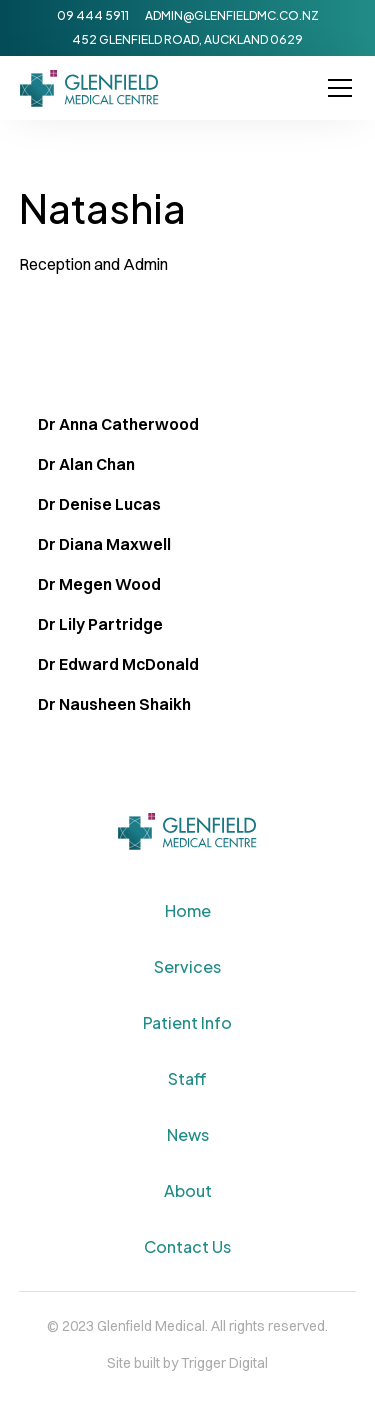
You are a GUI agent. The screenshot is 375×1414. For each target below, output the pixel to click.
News (188, 1134)
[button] (336, 88)
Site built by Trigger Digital (187, 1363)
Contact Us (187, 1246)
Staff (187, 1078)
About (188, 1190)
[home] (89, 88)
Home (188, 910)
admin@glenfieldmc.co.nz (232, 15)
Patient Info (187, 1022)
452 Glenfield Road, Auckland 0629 (187, 39)
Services (187, 966)
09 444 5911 (93, 15)
